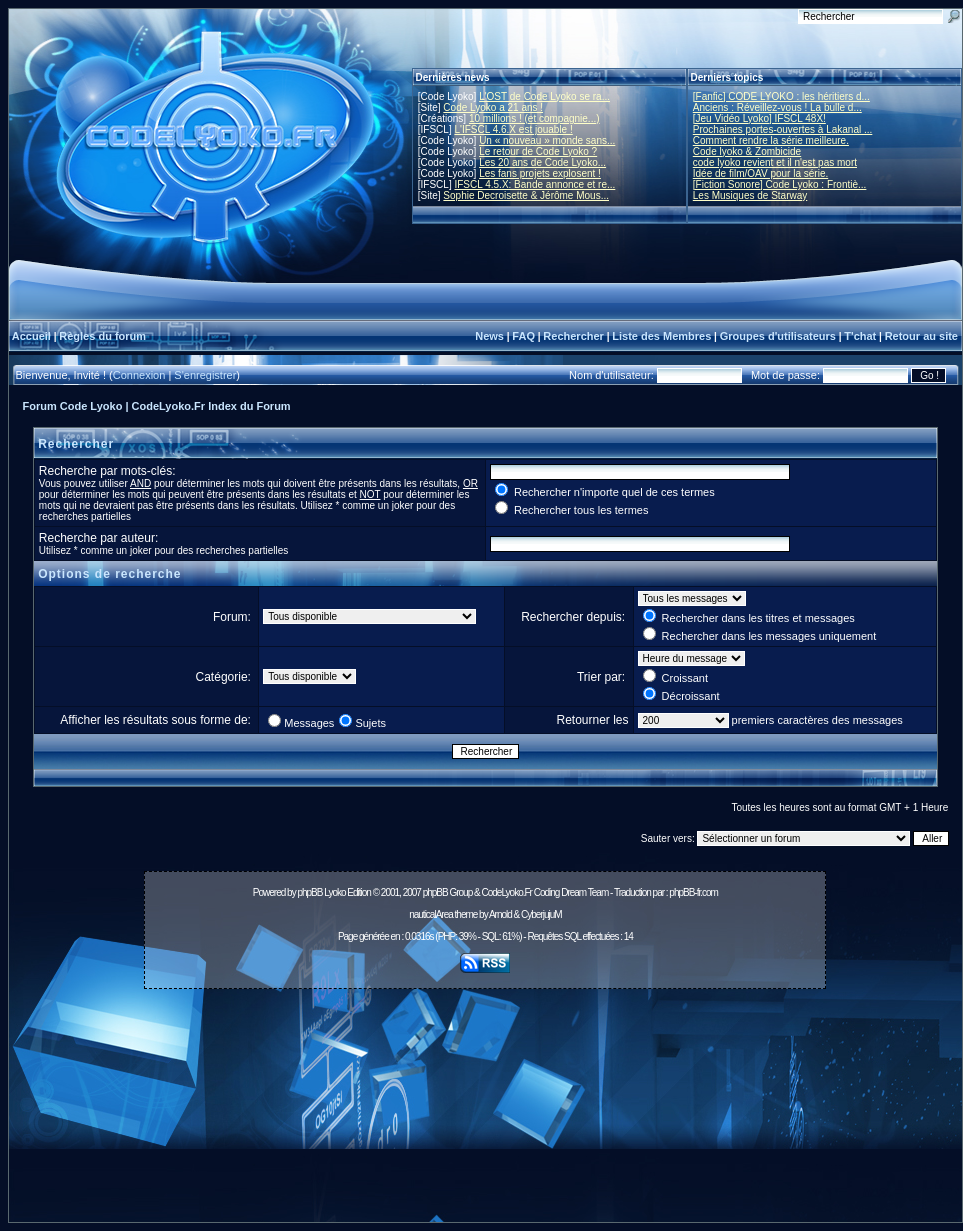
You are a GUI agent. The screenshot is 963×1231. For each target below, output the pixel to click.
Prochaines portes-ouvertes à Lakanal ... (783, 129)
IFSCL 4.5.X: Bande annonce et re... (534, 184)
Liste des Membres (661, 336)
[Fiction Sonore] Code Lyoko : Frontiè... (780, 184)
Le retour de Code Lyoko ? (538, 151)
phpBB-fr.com (693, 892)
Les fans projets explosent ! (540, 173)
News (489, 336)
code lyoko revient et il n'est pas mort (775, 162)
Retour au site (921, 336)
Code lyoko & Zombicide (747, 151)
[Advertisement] (485, 1111)
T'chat (860, 336)
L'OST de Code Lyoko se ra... (544, 96)
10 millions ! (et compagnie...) (534, 118)
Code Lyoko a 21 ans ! (493, 107)
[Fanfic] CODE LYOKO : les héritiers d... (781, 96)
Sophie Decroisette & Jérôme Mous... (526, 195)
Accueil (31, 336)
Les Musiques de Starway (750, 195)
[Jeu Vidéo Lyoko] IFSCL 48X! (759, 118)
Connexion (139, 375)
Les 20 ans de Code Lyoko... (542, 162)
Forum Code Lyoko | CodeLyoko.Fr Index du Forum (157, 406)
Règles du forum (102, 336)
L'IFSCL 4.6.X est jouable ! (513, 129)
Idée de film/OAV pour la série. (760, 173)
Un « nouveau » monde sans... (547, 140)
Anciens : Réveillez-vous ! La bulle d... (777, 107)
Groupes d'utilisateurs (778, 336)
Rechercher (573, 336)
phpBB (309, 892)
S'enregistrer (205, 375)
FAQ (523, 336)
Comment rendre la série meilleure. (771, 140)
